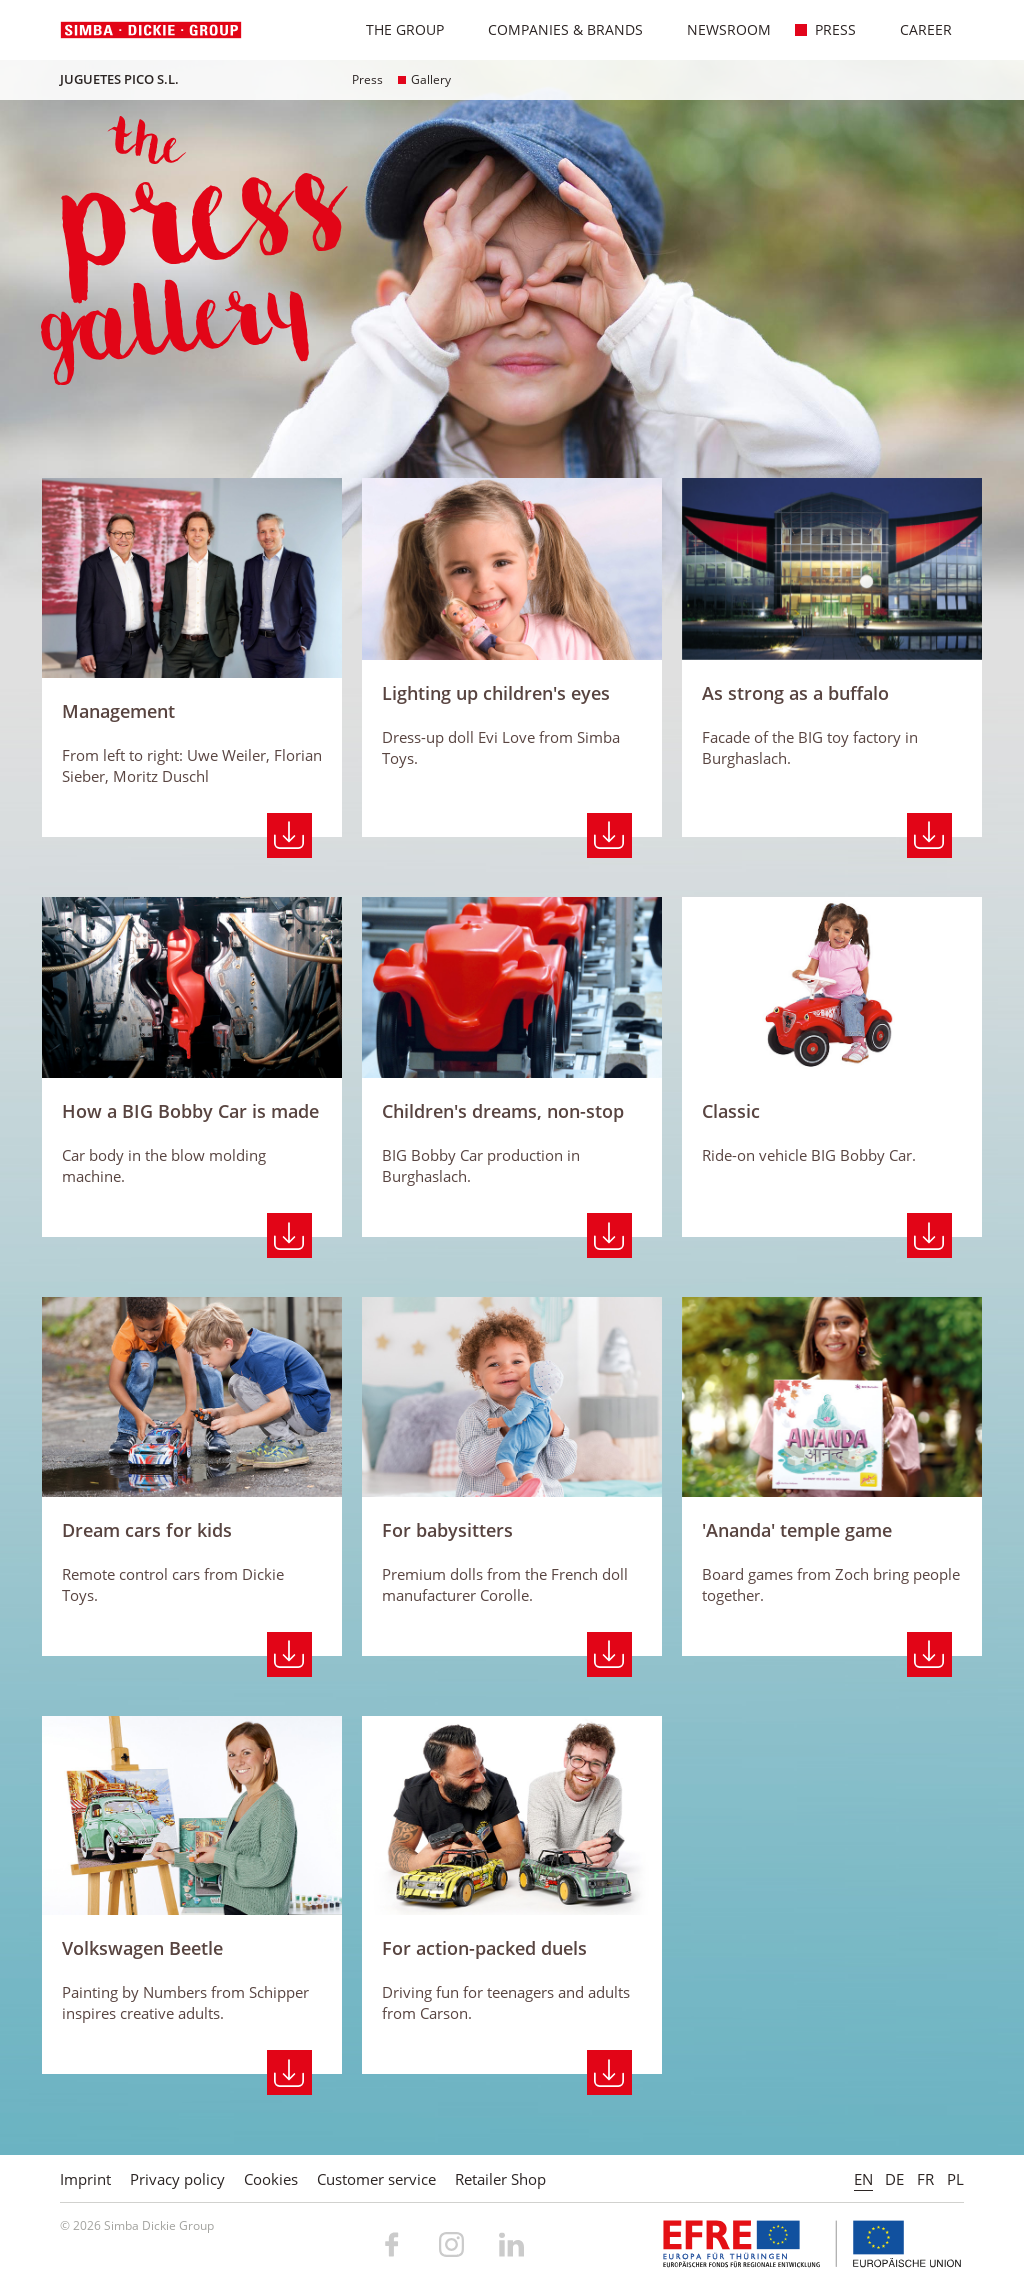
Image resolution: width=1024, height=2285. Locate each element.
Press (825, 29)
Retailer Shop (500, 2179)
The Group (394, 29)
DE (894, 2179)
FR (925, 2179)
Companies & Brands (555, 29)
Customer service (376, 2179)
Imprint (85, 2179)
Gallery (424, 79)
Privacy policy (177, 2179)
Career (915, 29)
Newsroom (718, 29)
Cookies (271, 2179)
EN (863, 2179)
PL (955, 2179)
